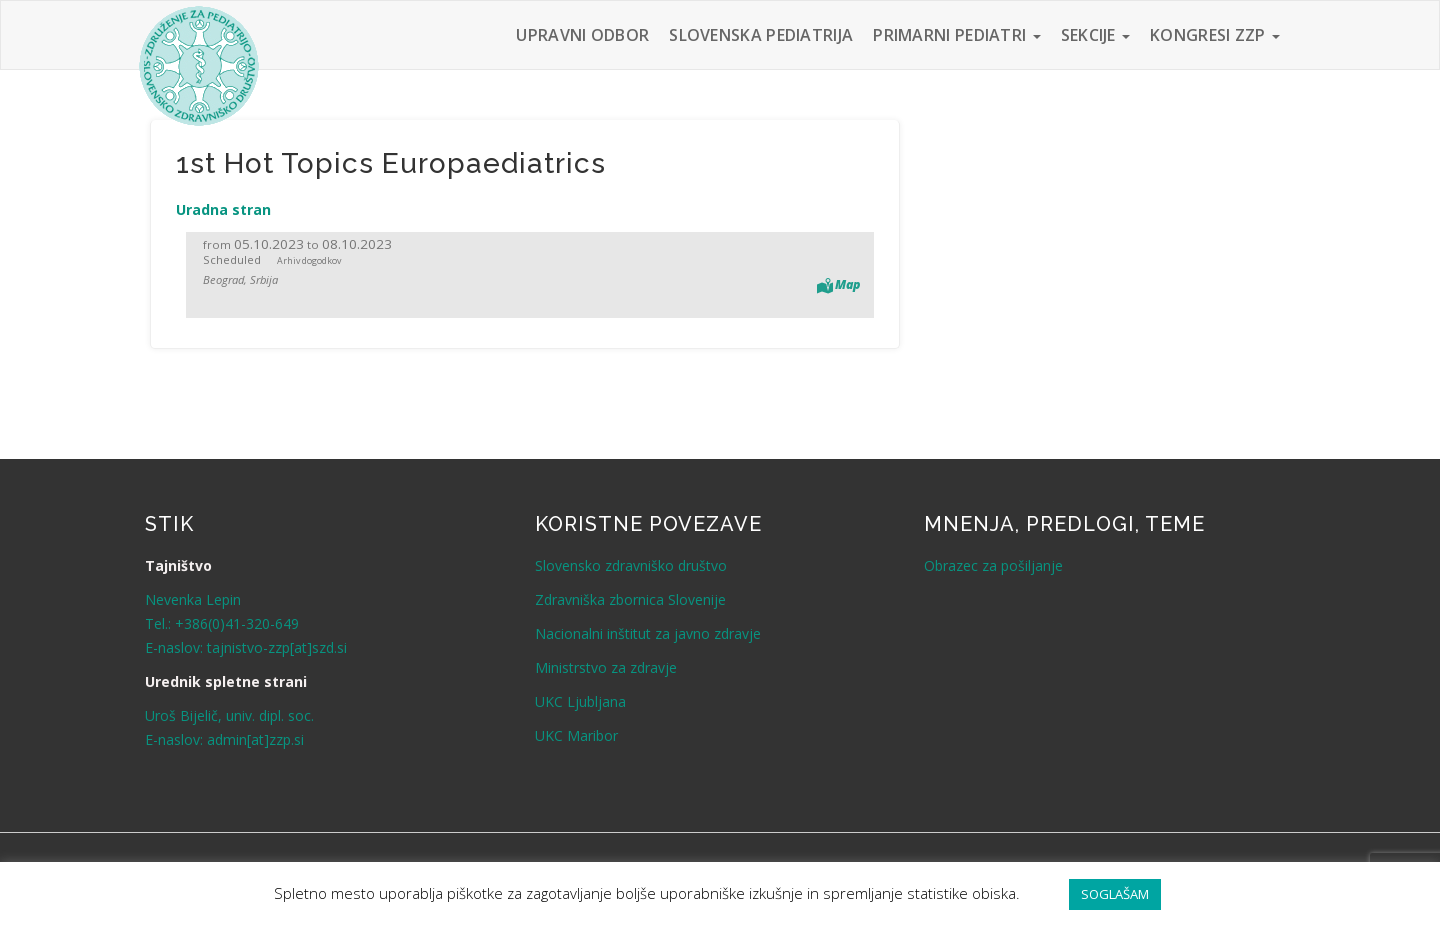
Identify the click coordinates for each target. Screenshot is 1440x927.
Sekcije (1095, 35)
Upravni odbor (582, 35)
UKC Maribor (576, 735)
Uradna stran (223, 209)
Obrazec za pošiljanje (993, 565)
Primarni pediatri (956, 35)
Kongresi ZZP (1215, 35)
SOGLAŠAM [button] (1115, 894)
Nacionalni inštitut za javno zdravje (648, 633)
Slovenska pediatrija (761, 35)
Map (847, 284)
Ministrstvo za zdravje (606, 667)
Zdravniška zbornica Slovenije (630, 599)
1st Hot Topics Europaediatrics (391, 163)
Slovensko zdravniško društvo (631, 565)
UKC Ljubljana (580, 701)
